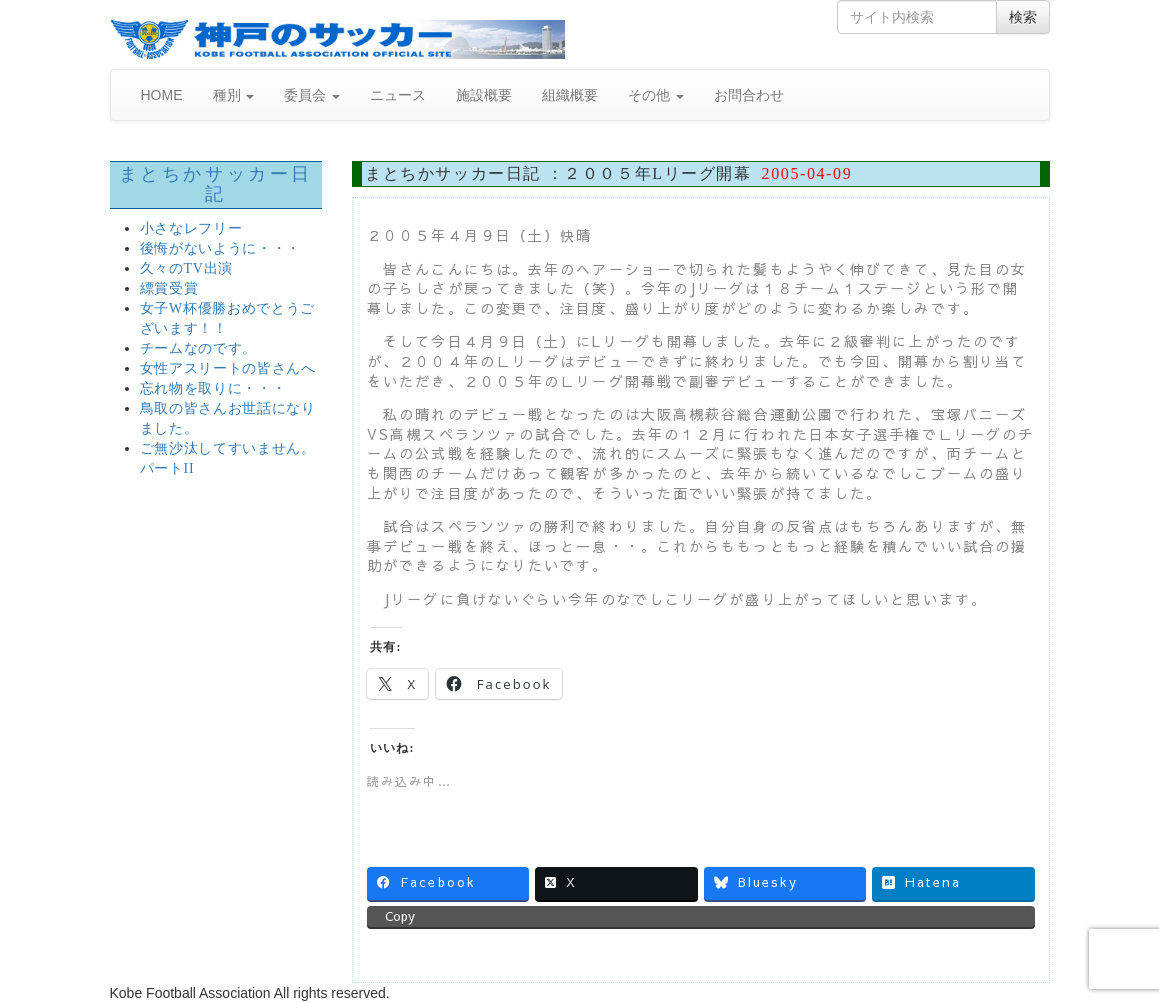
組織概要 (570, 95)
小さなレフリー (191, 228)
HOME (162, 95)
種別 (234, 95)
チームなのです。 (199, 348)
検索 (1023, 17)
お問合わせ (749, 95)
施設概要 (484, 95)
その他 (656, 95)
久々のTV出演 (187, 268)
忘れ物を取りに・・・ (213, 388)
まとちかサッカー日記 (216, 184)
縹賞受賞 (169, 288)
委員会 (312, 95)
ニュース (398, 95)
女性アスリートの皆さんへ (228, 368)
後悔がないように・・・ (221, 248)
